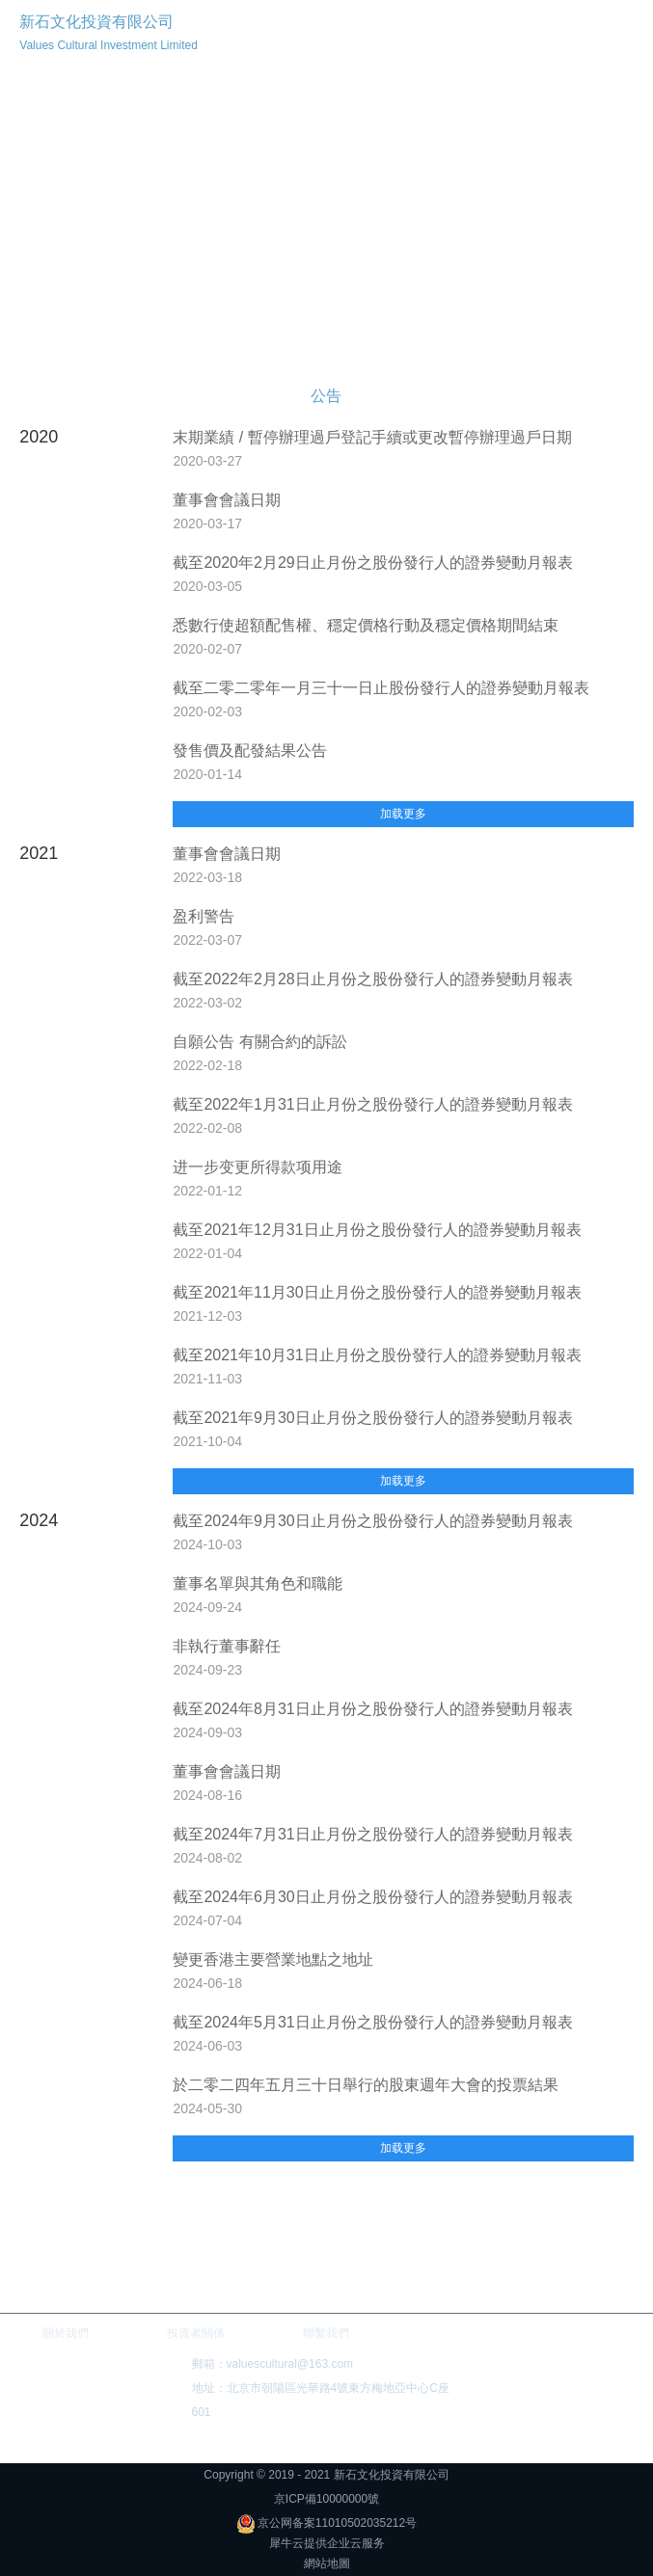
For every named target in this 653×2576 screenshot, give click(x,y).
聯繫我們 (326, 2333)
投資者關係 (196, 2333)
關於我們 (65, 2333)
